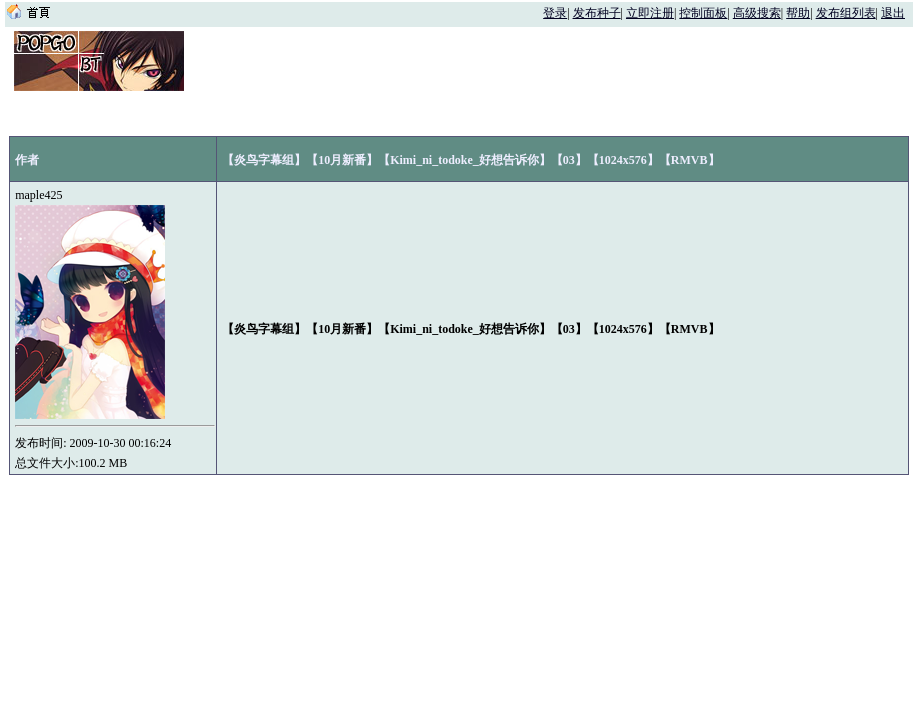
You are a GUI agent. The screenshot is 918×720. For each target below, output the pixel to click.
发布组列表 (846, 13)
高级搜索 (757, 13)
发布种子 (597, 13)
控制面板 (703, 13)
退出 (893, 13)
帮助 (798, 13)
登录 (555, 13)
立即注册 (650, 13)
